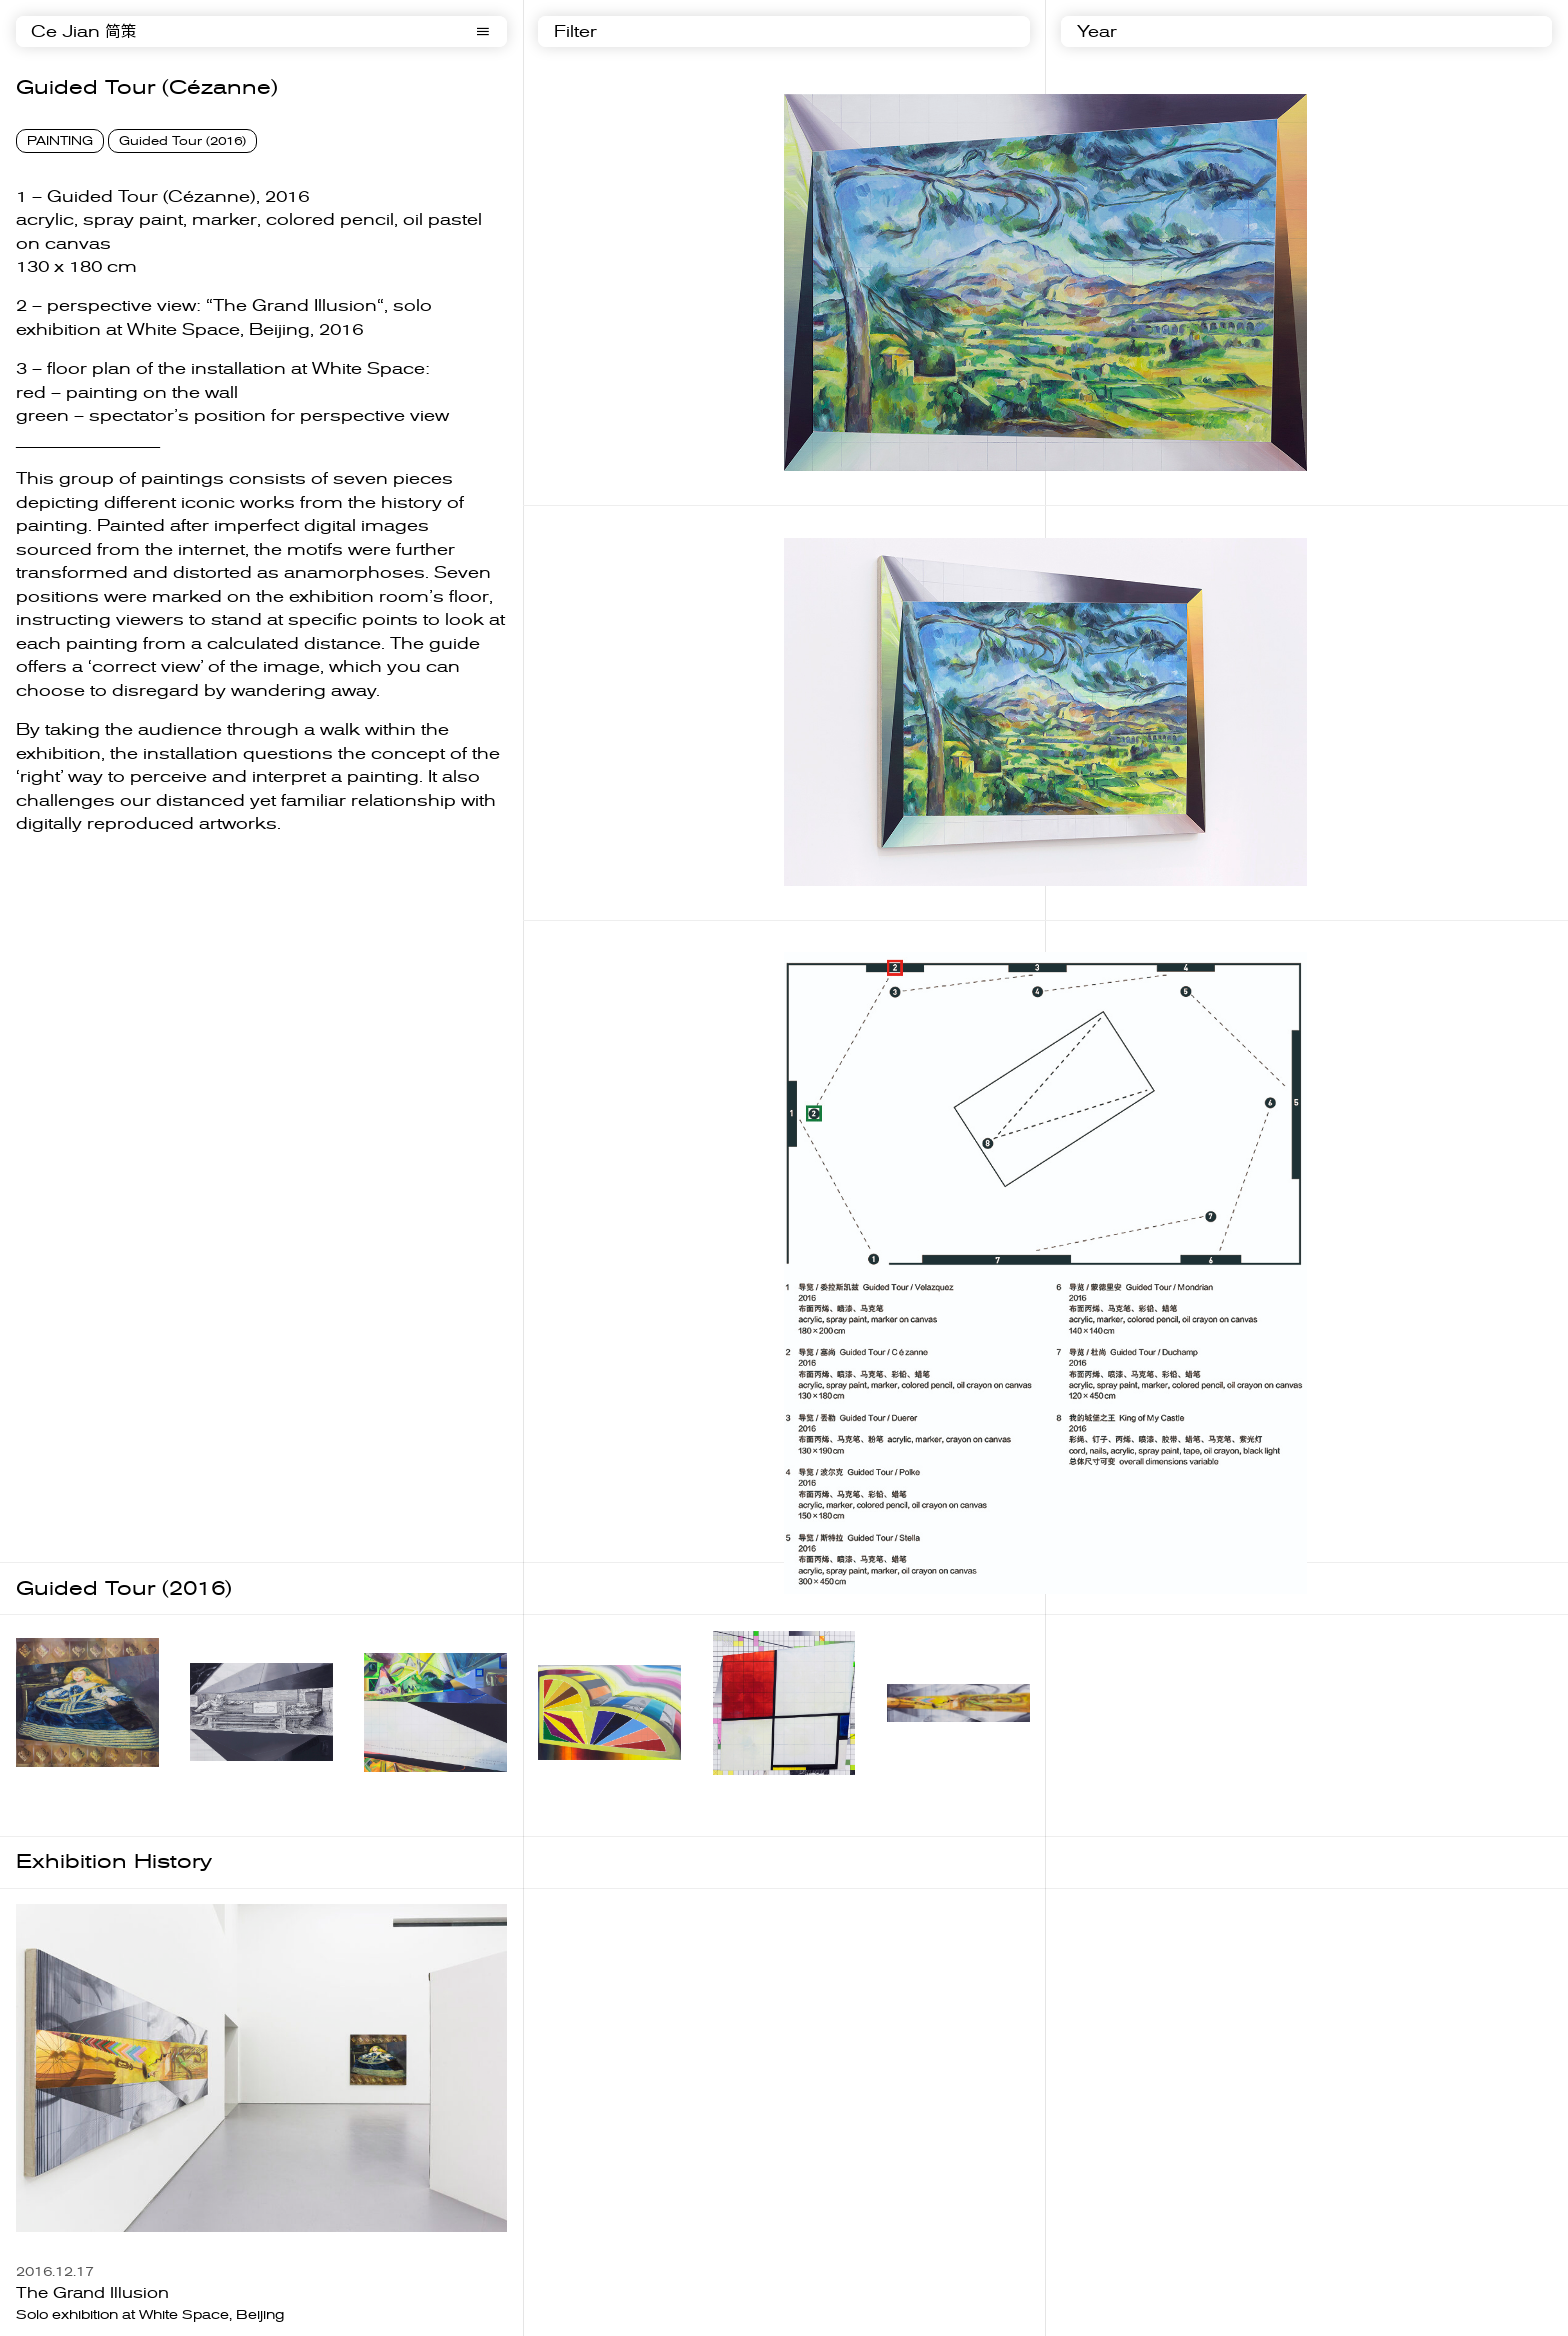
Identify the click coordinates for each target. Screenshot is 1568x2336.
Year (1097, 32)
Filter (575, 32)
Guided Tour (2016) (182, 141)
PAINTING (60, 141)
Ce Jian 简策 (84, 32)
